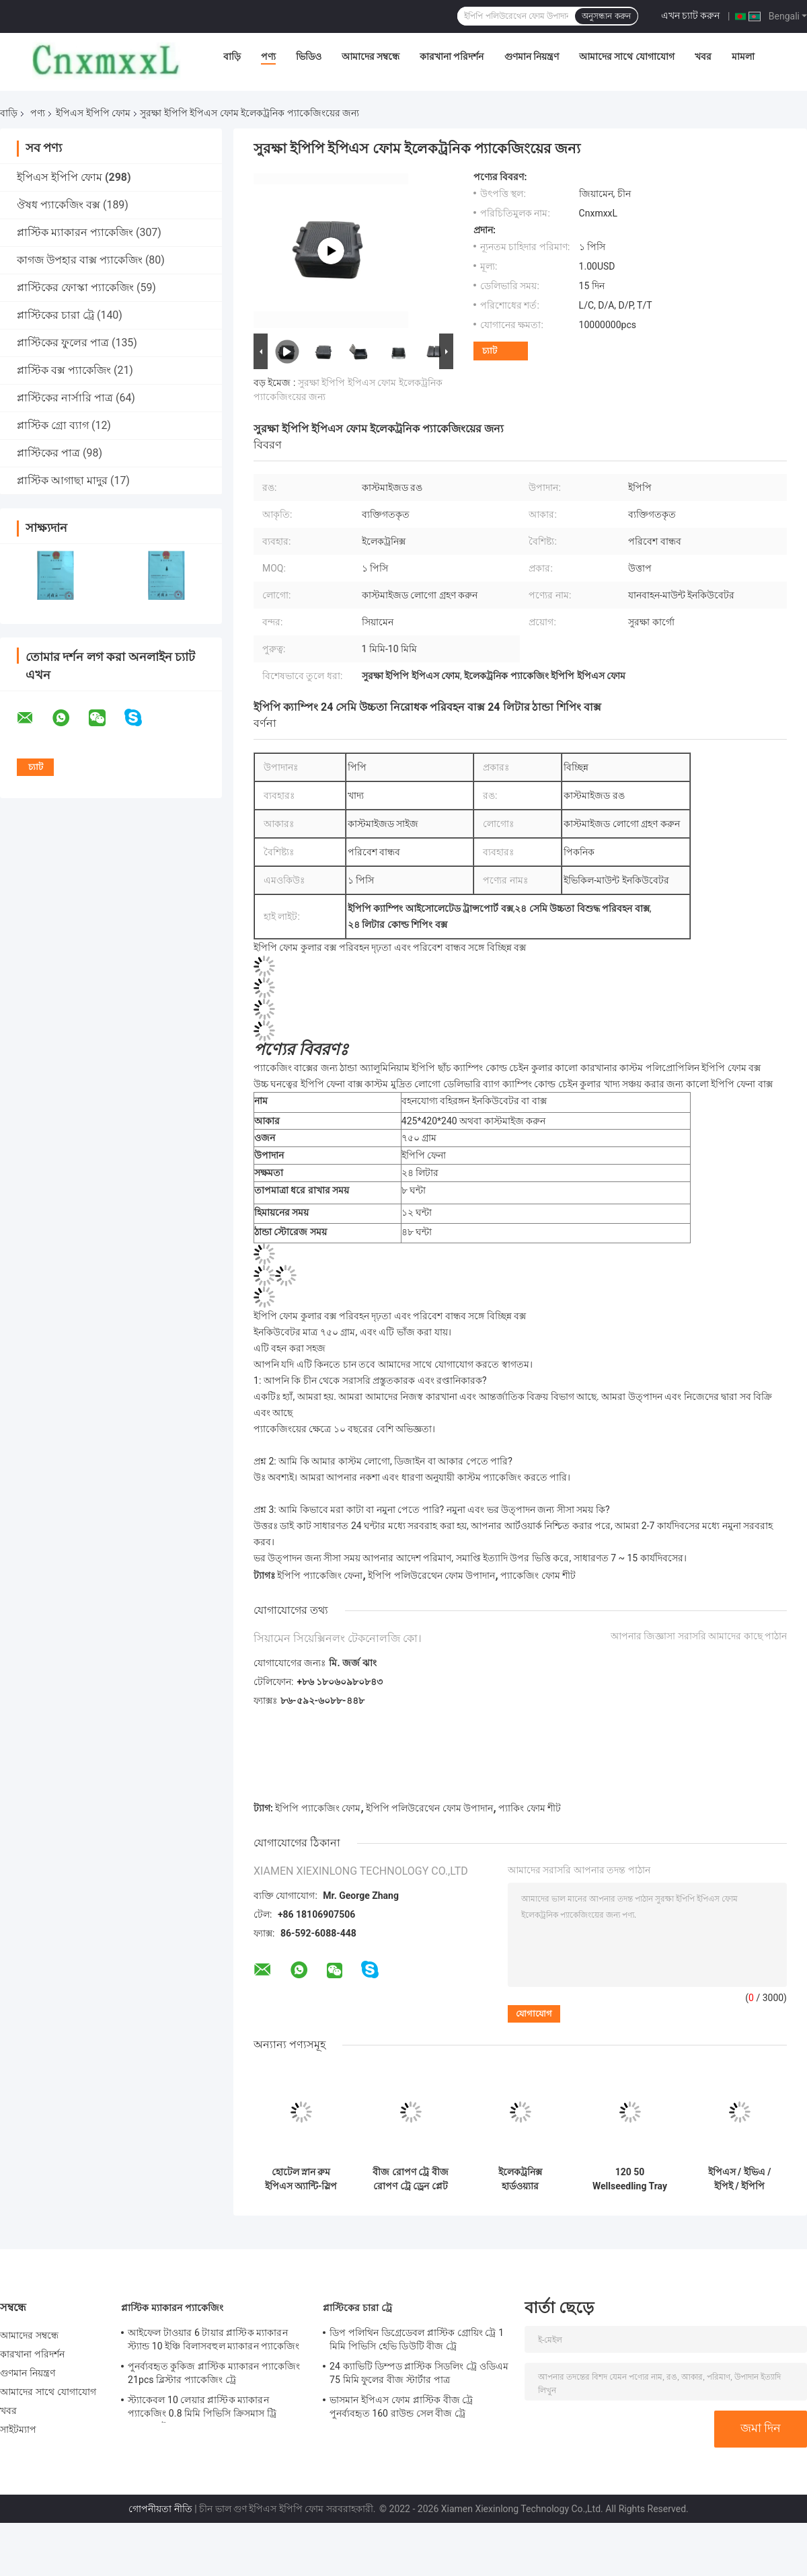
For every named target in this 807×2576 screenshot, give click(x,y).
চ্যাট (489, 351)
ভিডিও (308, 56)
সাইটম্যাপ (18, 2429)
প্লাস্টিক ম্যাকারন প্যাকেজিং (75, 232)
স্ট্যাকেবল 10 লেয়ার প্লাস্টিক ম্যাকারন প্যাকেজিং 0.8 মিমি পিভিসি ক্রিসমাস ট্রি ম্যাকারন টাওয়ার (202, 2408)
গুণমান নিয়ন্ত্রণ (531, 56)
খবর (703, 56)
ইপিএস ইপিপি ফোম (93, 113)
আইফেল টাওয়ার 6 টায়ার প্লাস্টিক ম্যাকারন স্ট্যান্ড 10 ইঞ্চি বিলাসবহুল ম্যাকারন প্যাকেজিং (214, 2339)
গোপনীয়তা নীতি (160, 2508)
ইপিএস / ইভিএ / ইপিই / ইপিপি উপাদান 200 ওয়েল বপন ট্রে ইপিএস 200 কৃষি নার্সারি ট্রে (739, 2179)
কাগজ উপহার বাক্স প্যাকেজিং (80, 259)
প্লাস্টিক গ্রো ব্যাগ (53, 425)
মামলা (743, 56)
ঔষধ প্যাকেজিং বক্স (58, 204)
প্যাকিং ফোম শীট (529, 1808)
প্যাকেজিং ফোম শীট (538, 1575)
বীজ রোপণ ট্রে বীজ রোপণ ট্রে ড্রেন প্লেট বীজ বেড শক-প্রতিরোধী (410, 2179)
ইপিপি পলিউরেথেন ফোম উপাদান (431, 1575)
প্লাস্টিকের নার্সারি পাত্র (65, 397)
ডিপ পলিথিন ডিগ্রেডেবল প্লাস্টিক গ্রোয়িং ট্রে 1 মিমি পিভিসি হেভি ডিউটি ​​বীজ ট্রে (417, 2339)
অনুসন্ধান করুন (606, 16)
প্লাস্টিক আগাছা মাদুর (62, 480)
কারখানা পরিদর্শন (452, 56)
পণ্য (268, 56)
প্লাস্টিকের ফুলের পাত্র (63, 342)
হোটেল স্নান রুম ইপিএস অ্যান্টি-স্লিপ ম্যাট (301, 2179)
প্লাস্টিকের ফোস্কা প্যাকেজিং (75, 287)
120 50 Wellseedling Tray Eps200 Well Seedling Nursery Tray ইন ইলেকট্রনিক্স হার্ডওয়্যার (629, 2179)
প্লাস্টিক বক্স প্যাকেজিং (64, 370)
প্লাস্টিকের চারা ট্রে (55, 315)
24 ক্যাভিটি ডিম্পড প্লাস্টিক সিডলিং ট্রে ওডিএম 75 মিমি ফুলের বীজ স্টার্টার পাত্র (419, 2373)
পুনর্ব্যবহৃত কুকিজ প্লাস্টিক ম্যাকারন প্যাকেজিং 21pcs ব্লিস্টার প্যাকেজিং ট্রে (214, 2373)
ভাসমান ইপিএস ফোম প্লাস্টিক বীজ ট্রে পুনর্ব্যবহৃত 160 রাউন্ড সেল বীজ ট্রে (401, 2406)
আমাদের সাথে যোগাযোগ (627, 56)
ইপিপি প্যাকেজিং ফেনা (319, 1575)
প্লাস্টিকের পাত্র (48, 452)
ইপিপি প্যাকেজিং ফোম (317, 1808)
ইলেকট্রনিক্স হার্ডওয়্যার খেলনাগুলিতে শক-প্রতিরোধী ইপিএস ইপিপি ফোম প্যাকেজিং (520, 2179)
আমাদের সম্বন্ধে (370, 56)
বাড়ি (232, 56)
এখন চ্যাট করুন (690, 15)
